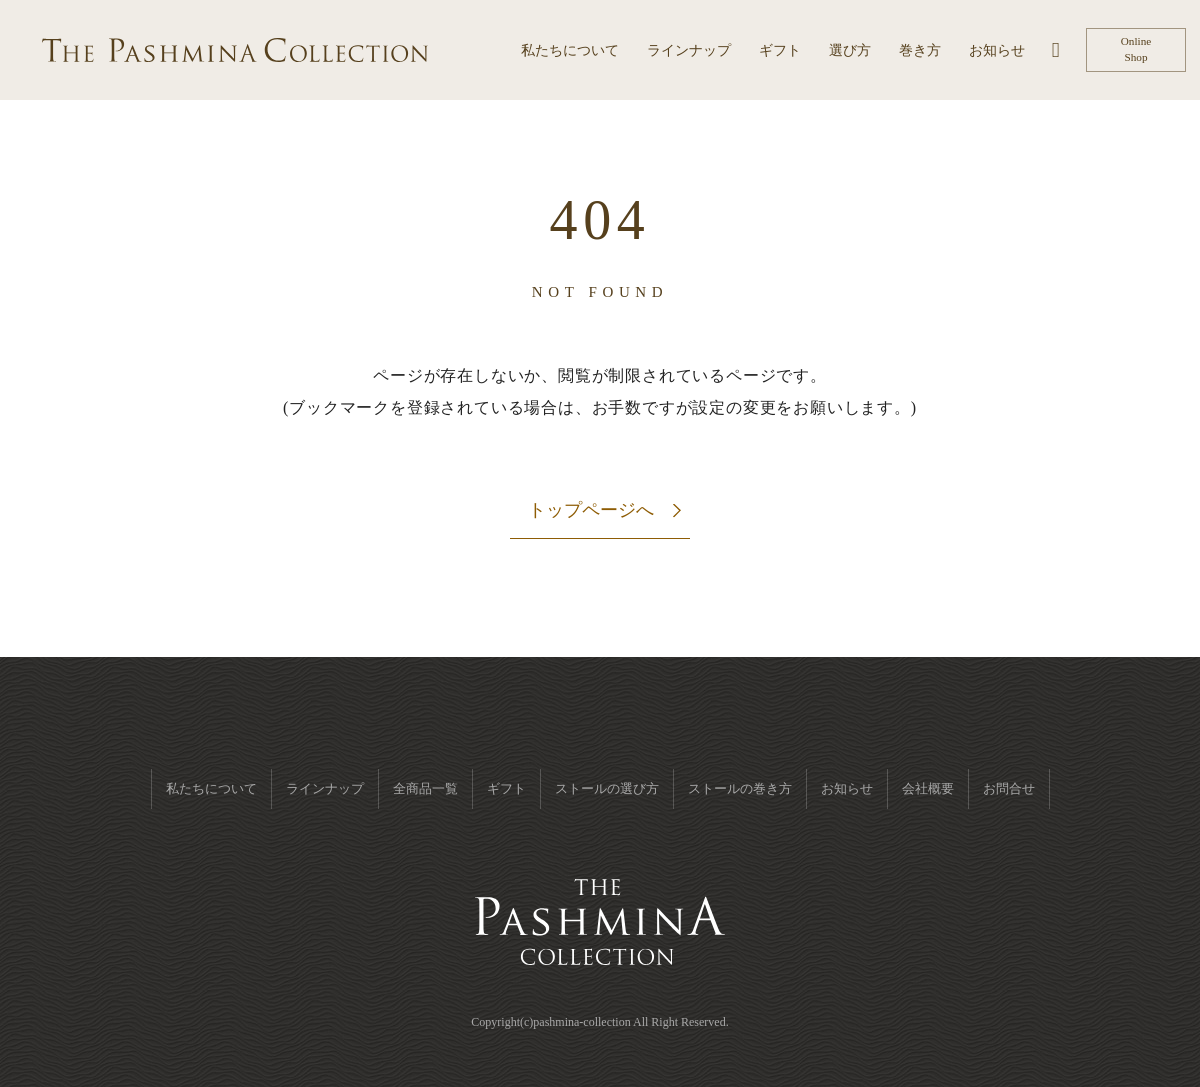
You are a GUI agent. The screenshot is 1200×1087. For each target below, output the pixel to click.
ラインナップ (689, 50)
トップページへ (591, 510)
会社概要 (928, 788)
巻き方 (920, 50)
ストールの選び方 (607, 788)
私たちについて (570, 50)
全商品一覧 (425, 788)
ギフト (506, 788)
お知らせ (997, 50)
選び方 (850, 50)
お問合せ (1009, 788)
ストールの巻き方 (740, 788)
